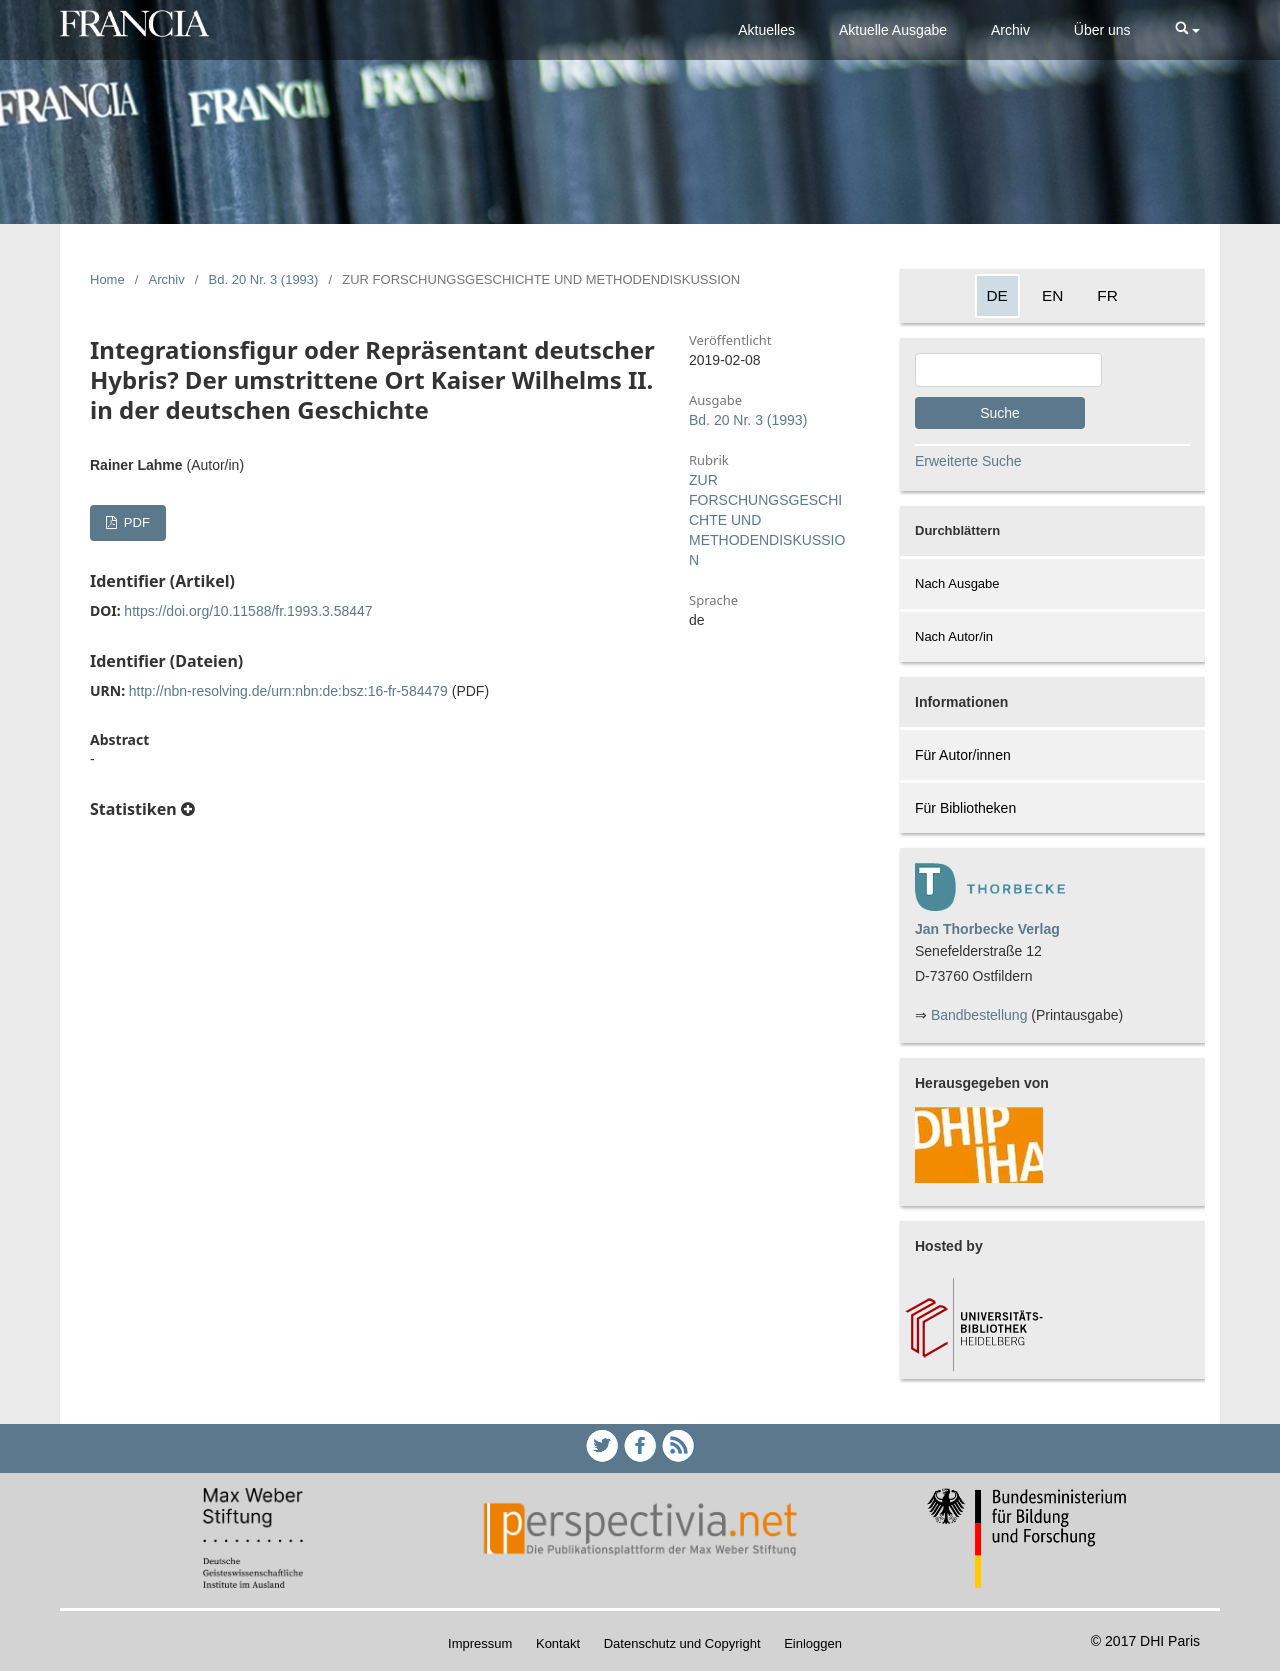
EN (1052, 295)
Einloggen (813, 1643)
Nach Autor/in (954, 636)
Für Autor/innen (963, 755)
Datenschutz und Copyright (682, 1643)
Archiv (1010, 30)
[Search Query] (1008, 370)
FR (1107, 295)
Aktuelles (766, 30)
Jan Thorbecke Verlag (987, 929)
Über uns (1102, 30)
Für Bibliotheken (965, 808)
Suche (1000, 413)
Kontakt (558, 1643)
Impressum (480, 1643)
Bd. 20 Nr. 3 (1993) (264, 279)
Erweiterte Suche (968, 461)
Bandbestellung (979, 1015)
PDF (135, 522)
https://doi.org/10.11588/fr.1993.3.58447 (248, 611)
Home (107, 279)
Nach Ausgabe (957, 583)
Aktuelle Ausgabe (893, 30)
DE (997, 295)
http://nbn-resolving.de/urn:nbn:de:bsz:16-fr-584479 (288, 691)
